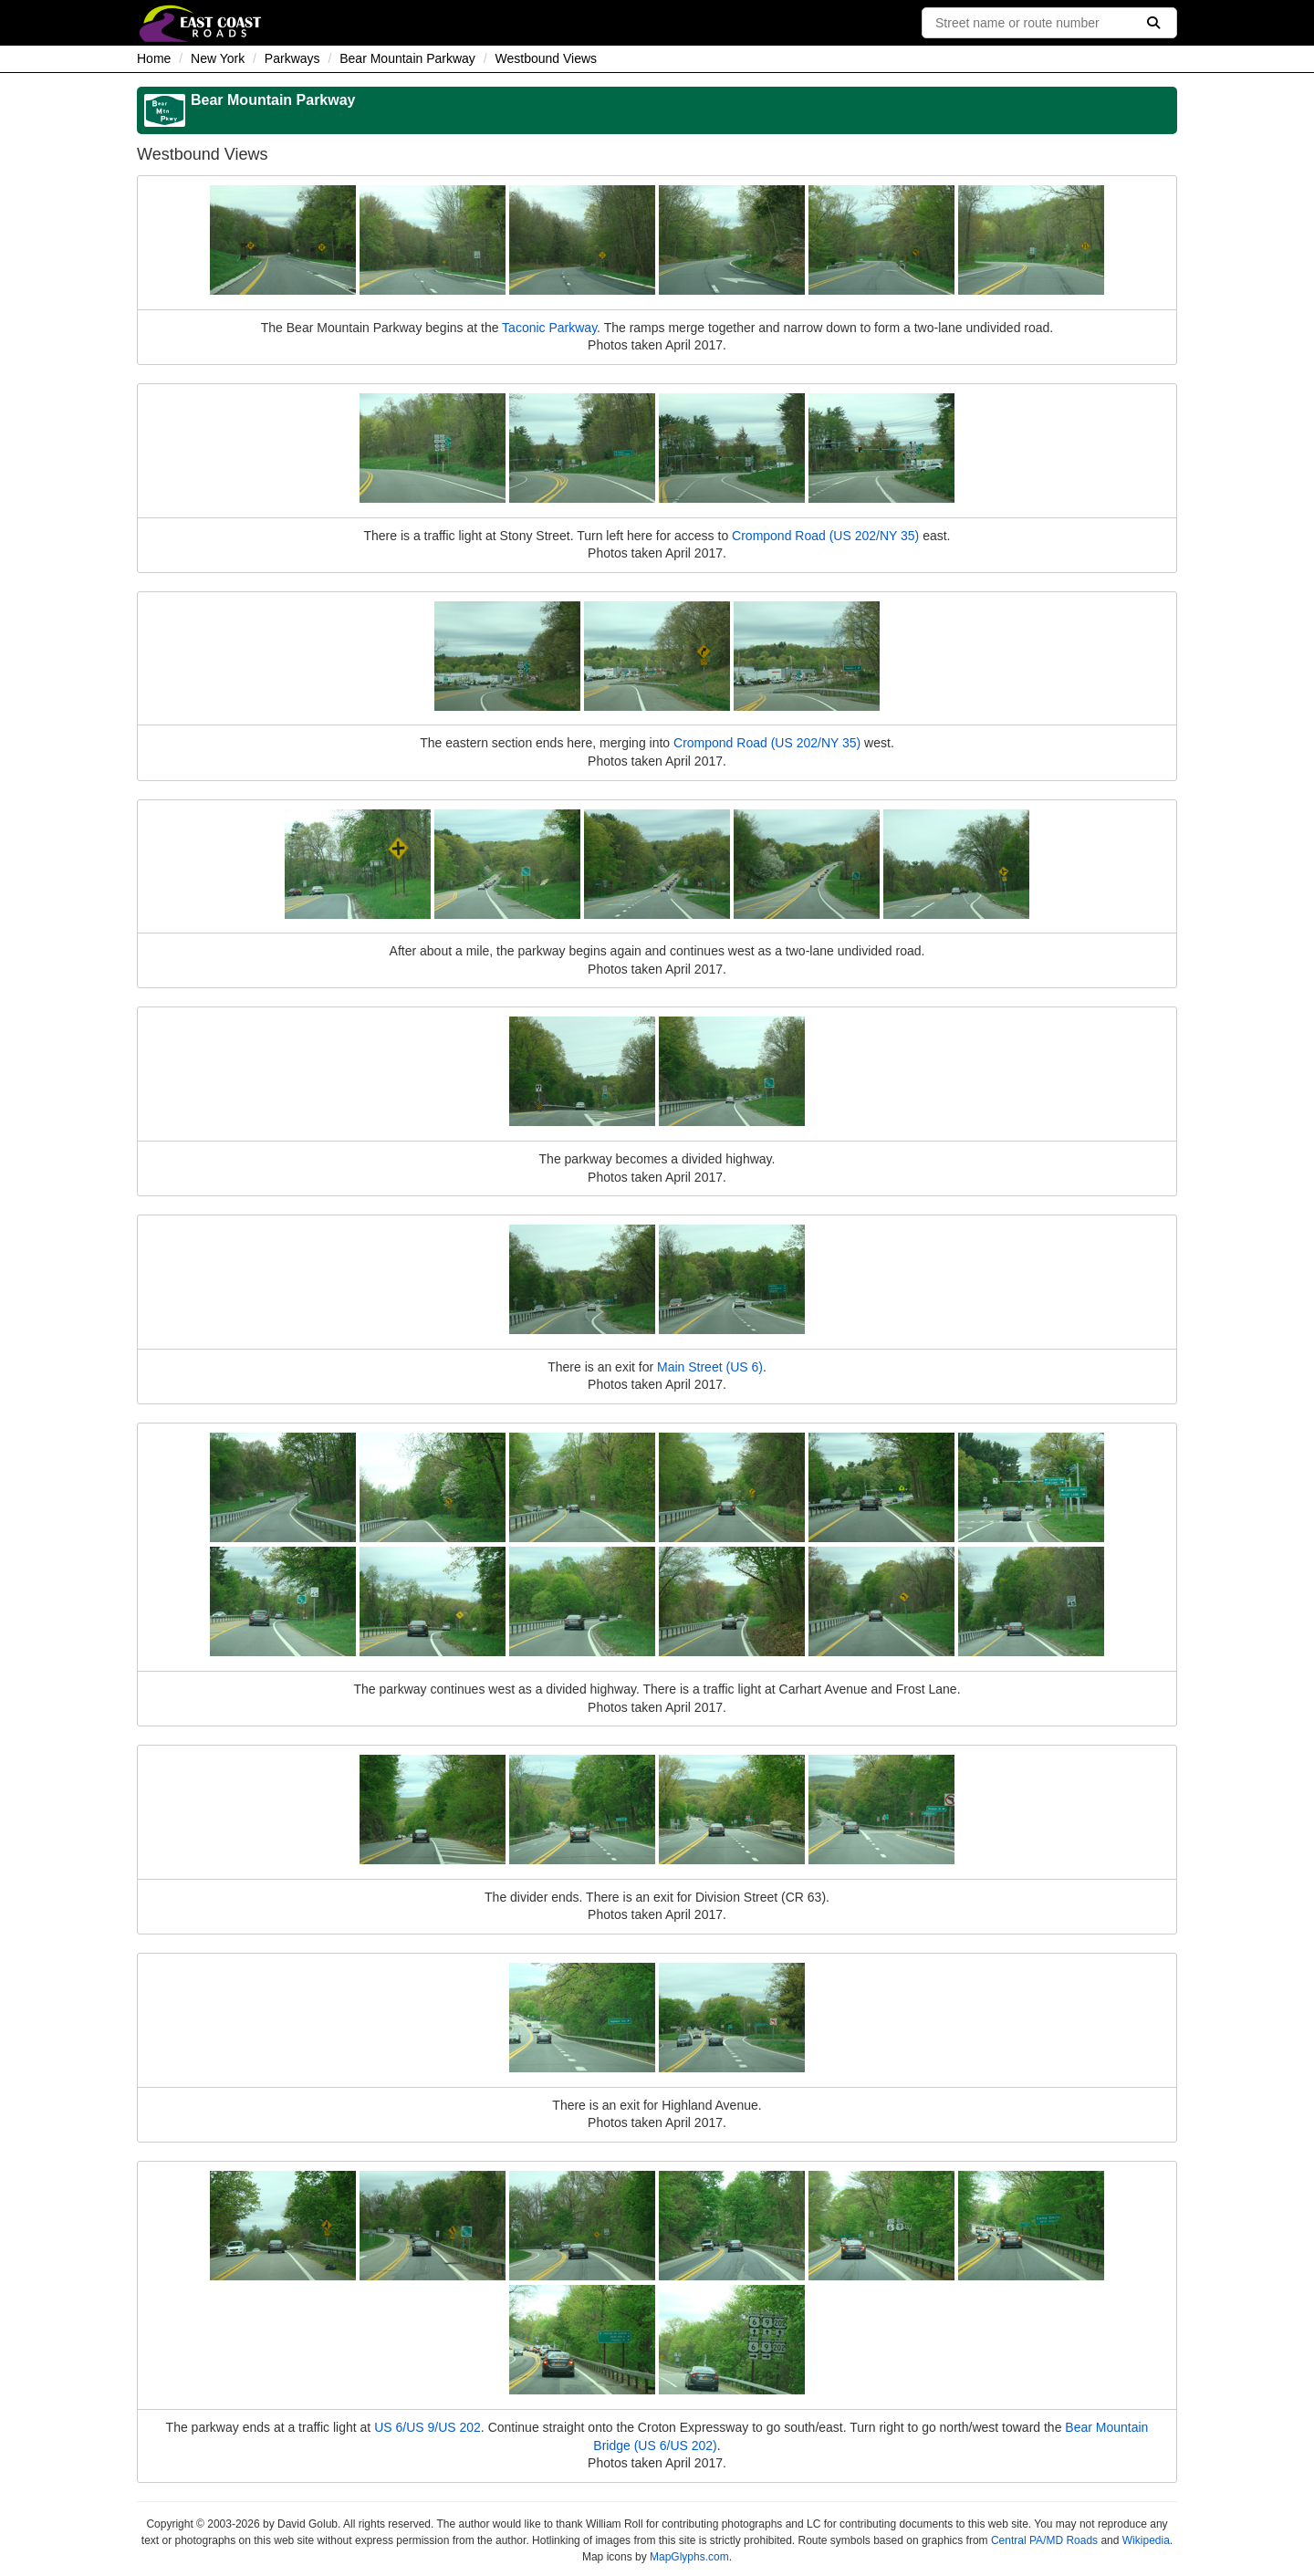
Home (154, 58)
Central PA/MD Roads (1044, 2540)
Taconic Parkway (549, 327)
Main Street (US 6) (710, 1367)
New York (218, 58)
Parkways (292, 58)
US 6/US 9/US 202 (427, 2427)
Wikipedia (1146, 2540)
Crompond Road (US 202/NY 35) (825, 535)
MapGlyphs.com (689, 2556)
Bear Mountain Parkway (407, 58)
